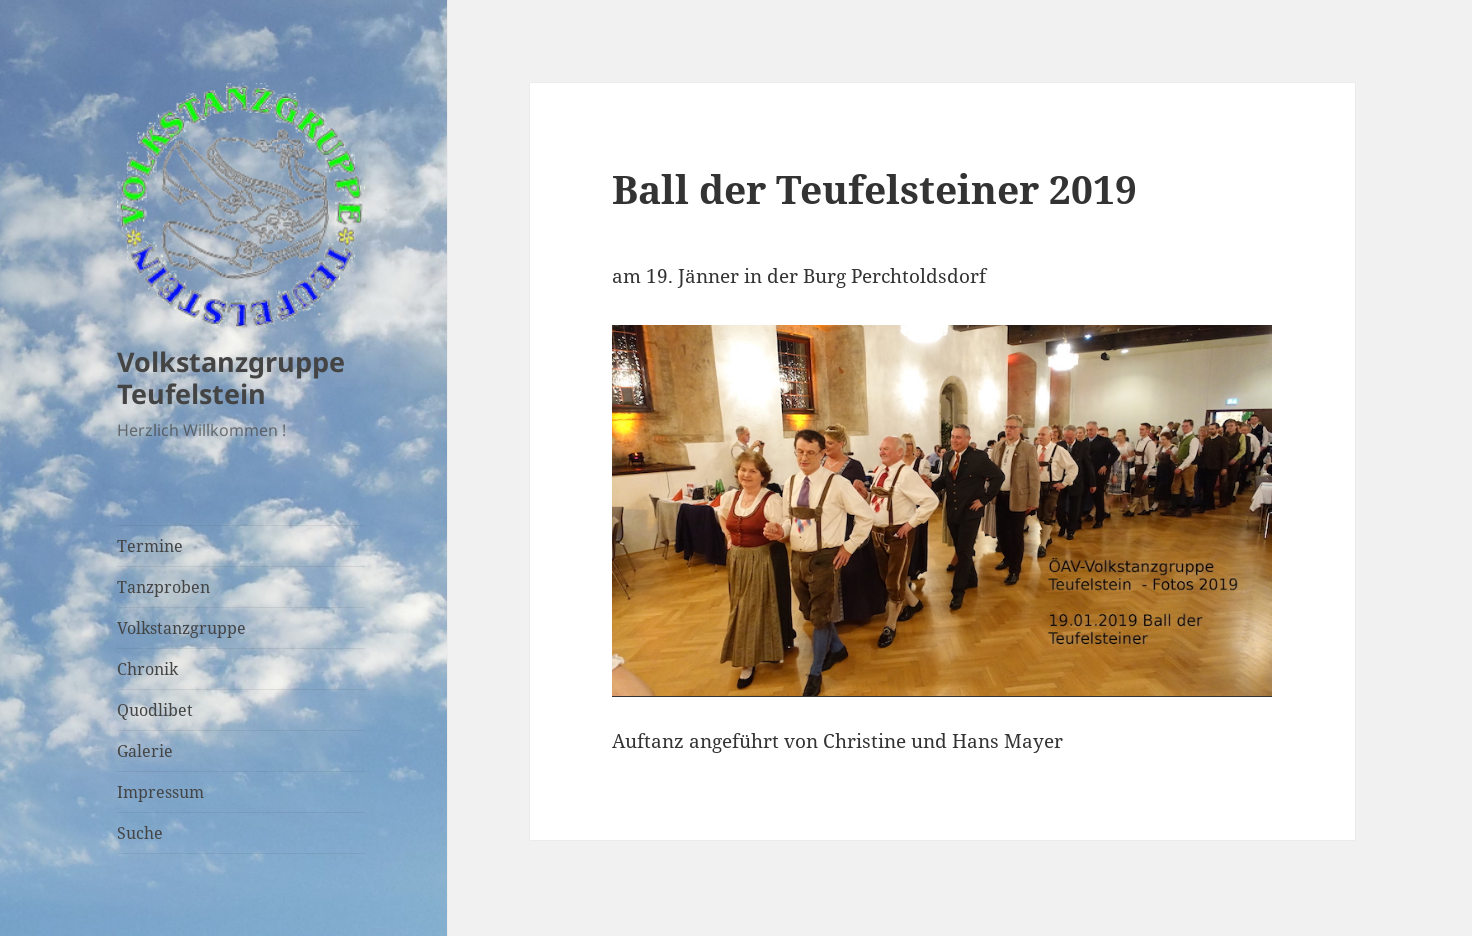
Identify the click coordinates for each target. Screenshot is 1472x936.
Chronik (147, 669)
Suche (140, 833)
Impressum (160, 792)
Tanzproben (163, 587)
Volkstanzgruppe (181, 628)
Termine (150, 546)
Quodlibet (155, 710)
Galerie (145, 751)
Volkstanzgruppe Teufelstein (231, 377)
